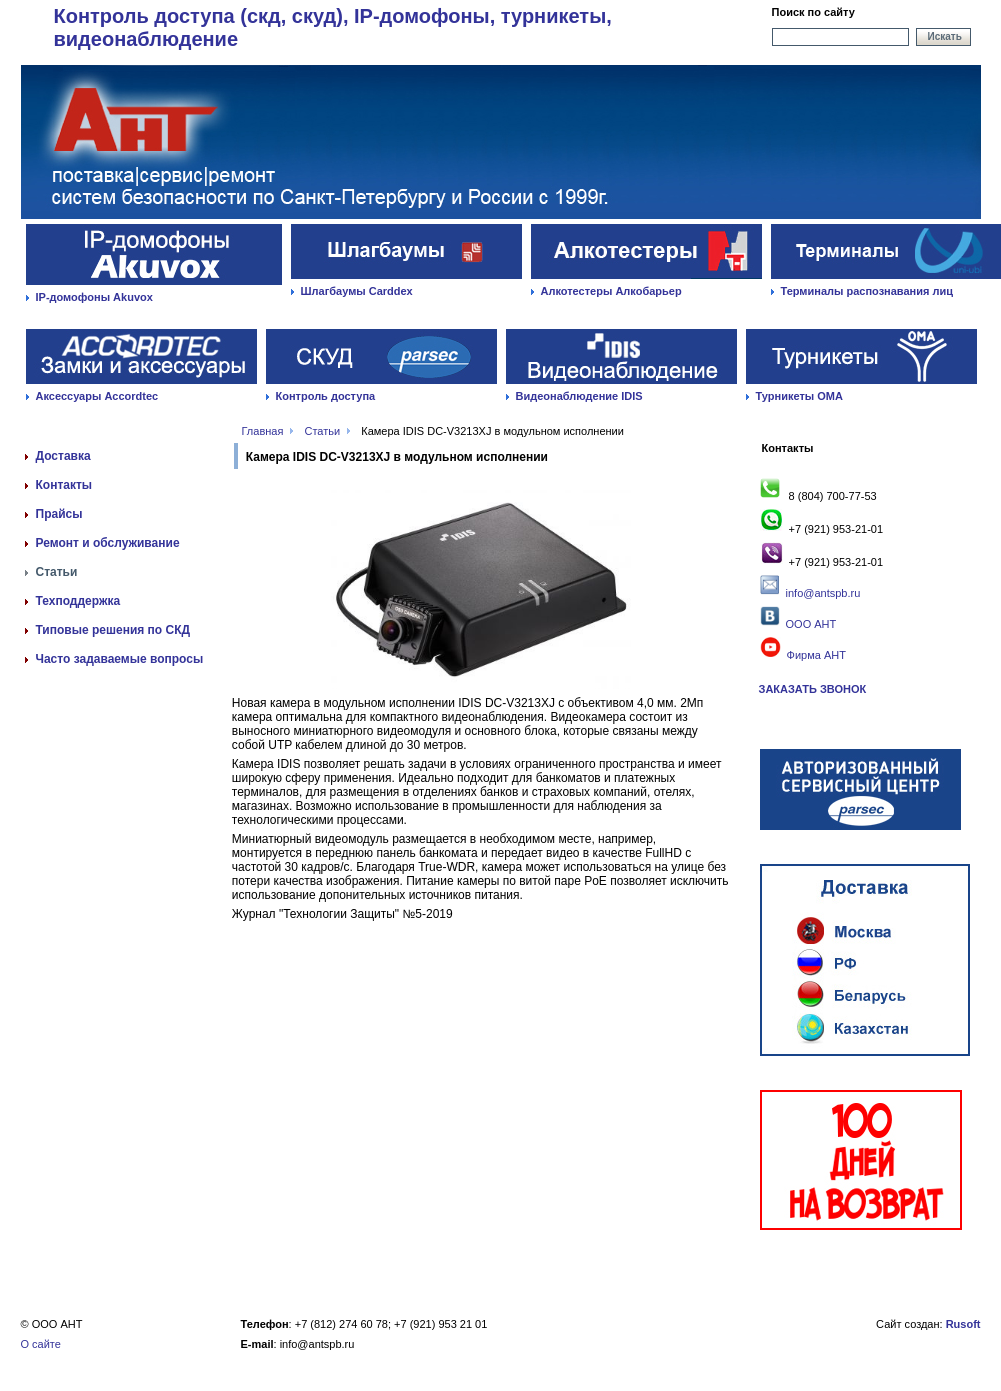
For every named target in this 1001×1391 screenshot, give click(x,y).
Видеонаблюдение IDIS (579, 396)
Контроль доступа (326, 396)
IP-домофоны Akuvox (94, 297)
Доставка (63, 456)
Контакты (64, 485)
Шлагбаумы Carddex (357, 291)
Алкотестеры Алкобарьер (611, 291)
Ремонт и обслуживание (108, 543)
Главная (263, 431)
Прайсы (59, 514)
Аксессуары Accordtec (97, 396)
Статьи (323, 431)
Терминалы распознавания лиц (867, 291)
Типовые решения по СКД (113, 630)
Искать (945, 36)
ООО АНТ (809, 624)
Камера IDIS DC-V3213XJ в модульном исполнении (492, 431)
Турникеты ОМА (799, 396)
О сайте (41, 1344)
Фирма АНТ (801, 655)
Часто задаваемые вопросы (120, 659)
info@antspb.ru (823, 593)
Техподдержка (78, 601)
